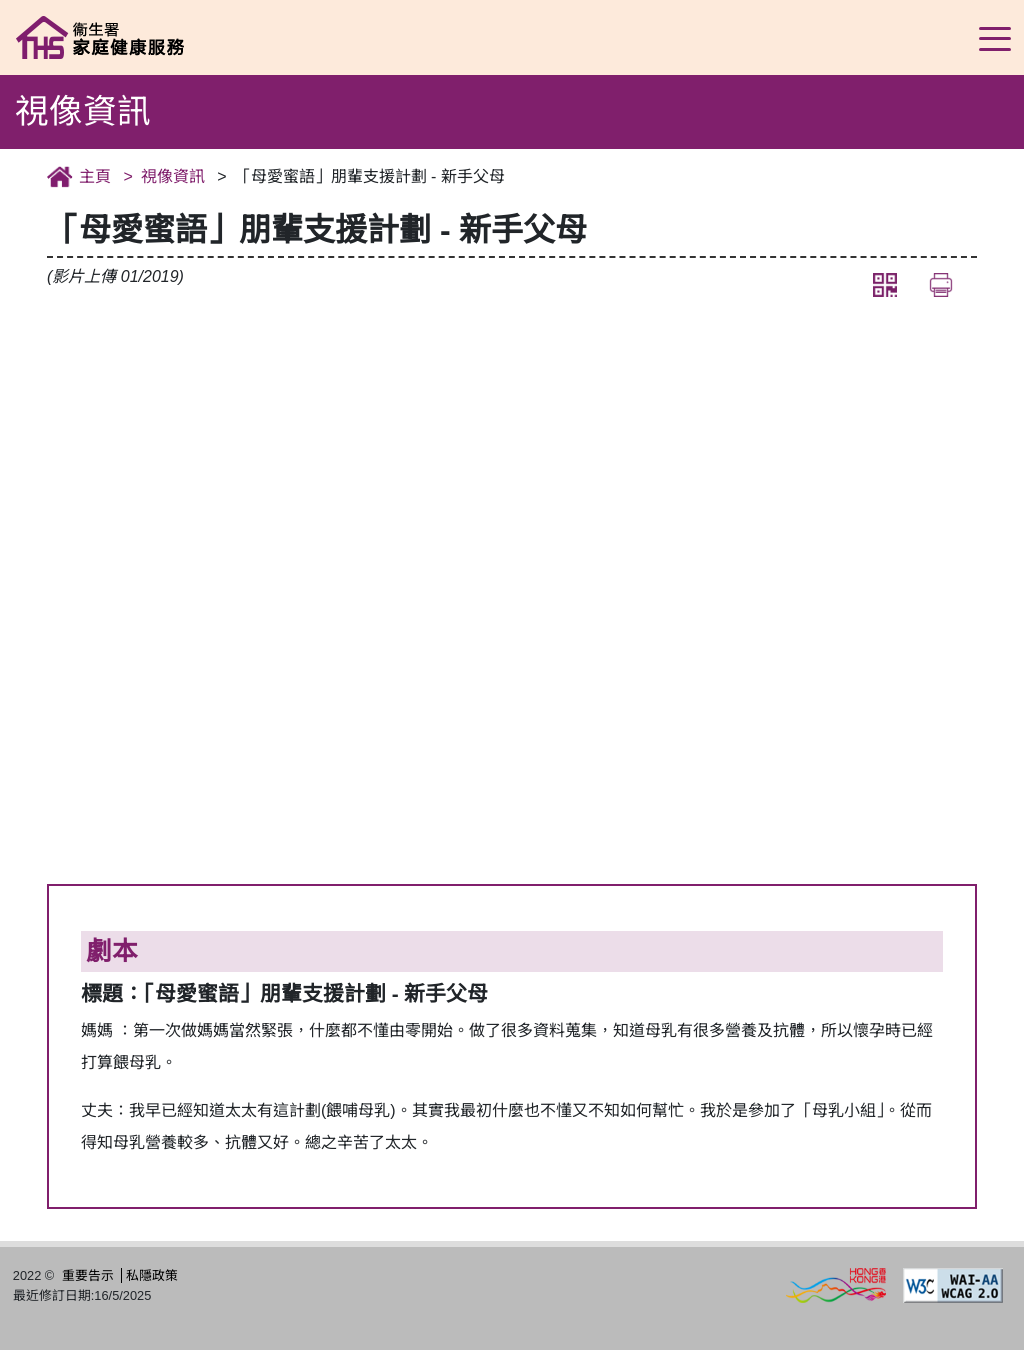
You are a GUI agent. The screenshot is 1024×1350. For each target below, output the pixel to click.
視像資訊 (173, 176)
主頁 (95, 176)
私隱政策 (152, 1275)
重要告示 (88, 1275)
